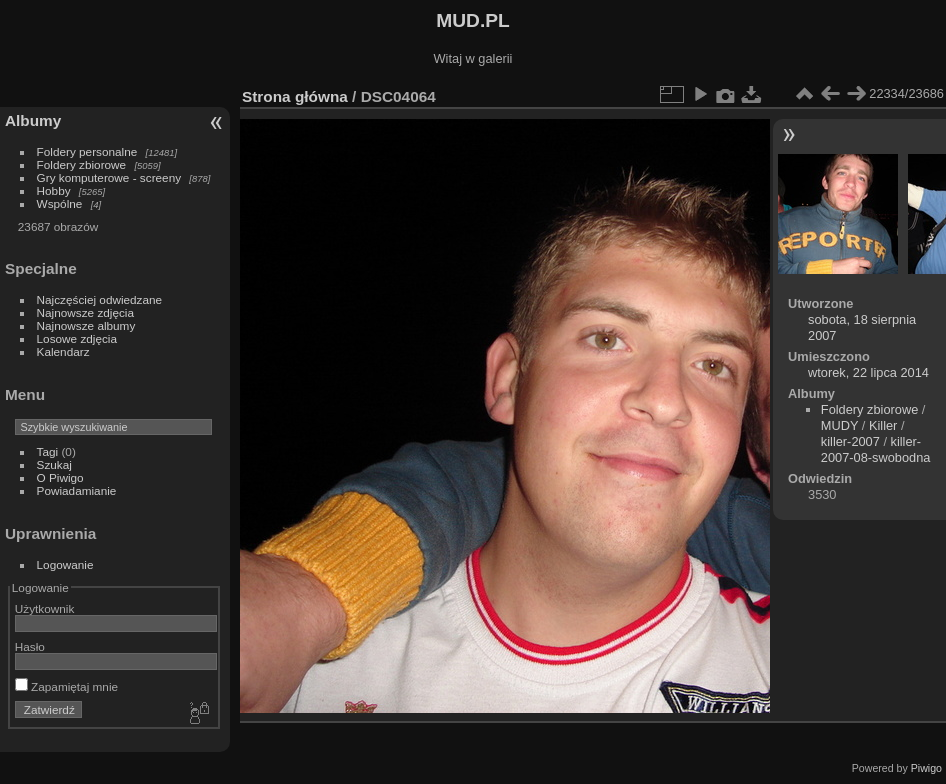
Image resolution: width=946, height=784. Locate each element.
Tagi (48, 451)
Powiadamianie (77, 490)
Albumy (33, 120)
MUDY (839, 425)
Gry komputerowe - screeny (109, 177)
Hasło (30, 646)
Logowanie (65, 564)
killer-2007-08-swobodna (876, 449)
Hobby (54, 190)
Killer (883, 425)
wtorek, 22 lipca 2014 (868, 372)
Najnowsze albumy (86, 325)
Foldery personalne (87, 151)
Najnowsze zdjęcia (85, 312)
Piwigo (926, 768)
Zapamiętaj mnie (66, 686)
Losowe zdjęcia (77, 338)
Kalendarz (63, 351)
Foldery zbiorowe (82, 164)
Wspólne (60, 203)
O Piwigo (60, 477)
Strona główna (295, 96)
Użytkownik (45, 608)
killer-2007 (850, 441)
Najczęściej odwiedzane (100, 299)
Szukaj (54, 464)
